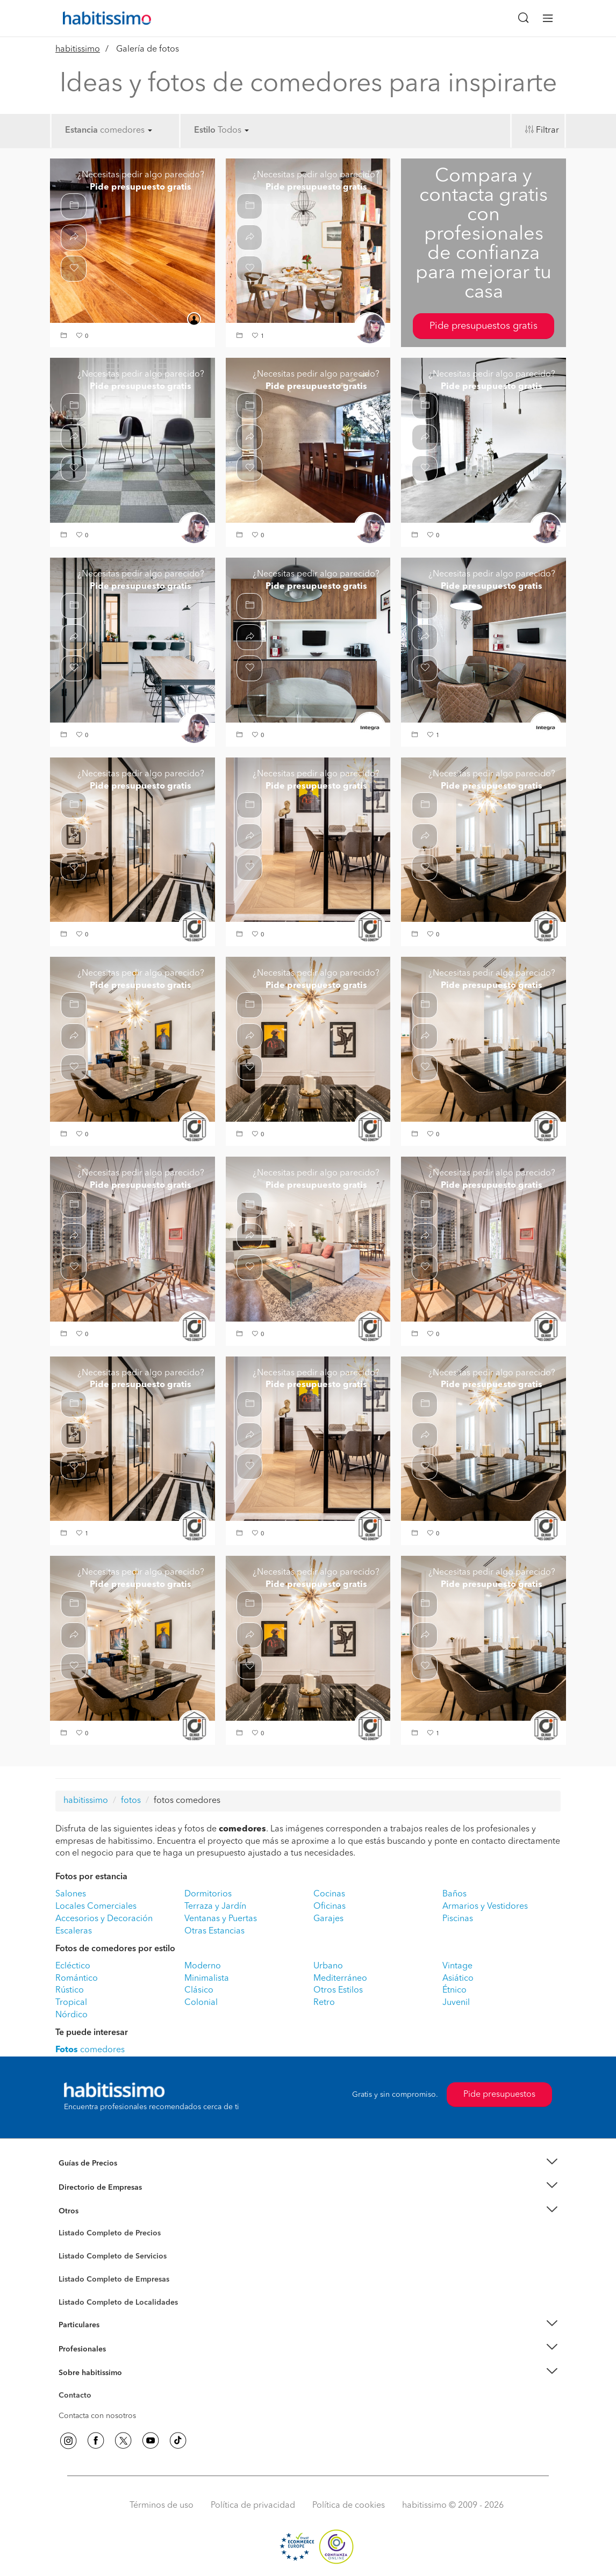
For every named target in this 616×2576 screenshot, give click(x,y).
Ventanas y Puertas (220, 1919)
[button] (65, 337)
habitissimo (77, 49)
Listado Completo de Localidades (118, 2302)
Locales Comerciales (96, 1906)
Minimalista (206, 1978)
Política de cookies (348, 2505)
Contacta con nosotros (97, 2416)
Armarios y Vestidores (485, 1906)
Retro (324, 2002)
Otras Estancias (214, 1931)
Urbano (328, 1966)
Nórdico (71, 2015)
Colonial (201, 2002)
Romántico (76, 1978)
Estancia (81, 130)
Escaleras (73, 1931)
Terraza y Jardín (215, 1906)
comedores (126, 130)
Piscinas (457, 1919)
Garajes (328, 1919)
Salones (70, 1894)
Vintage (457, 1966)
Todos (233, 130)
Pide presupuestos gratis (483, 326)
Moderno (202, 1966)
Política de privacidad (253, 2505)
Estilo (205, 130)
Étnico (454, 1990)
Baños (454, 1894)
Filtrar (547, 130)
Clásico (198, 1990)
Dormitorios (208, 1894)
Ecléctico (72, 1966)
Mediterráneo (340, 1978)
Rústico (69, 1990)
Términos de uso (162, 2505)
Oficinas (329, 1906)
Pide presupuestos (499, 2094)
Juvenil (456, 2002)
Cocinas (329, 1894)
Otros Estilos (338, 1990)
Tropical (71, 2002)
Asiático (458, 1978)
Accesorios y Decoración (104, 1919)
